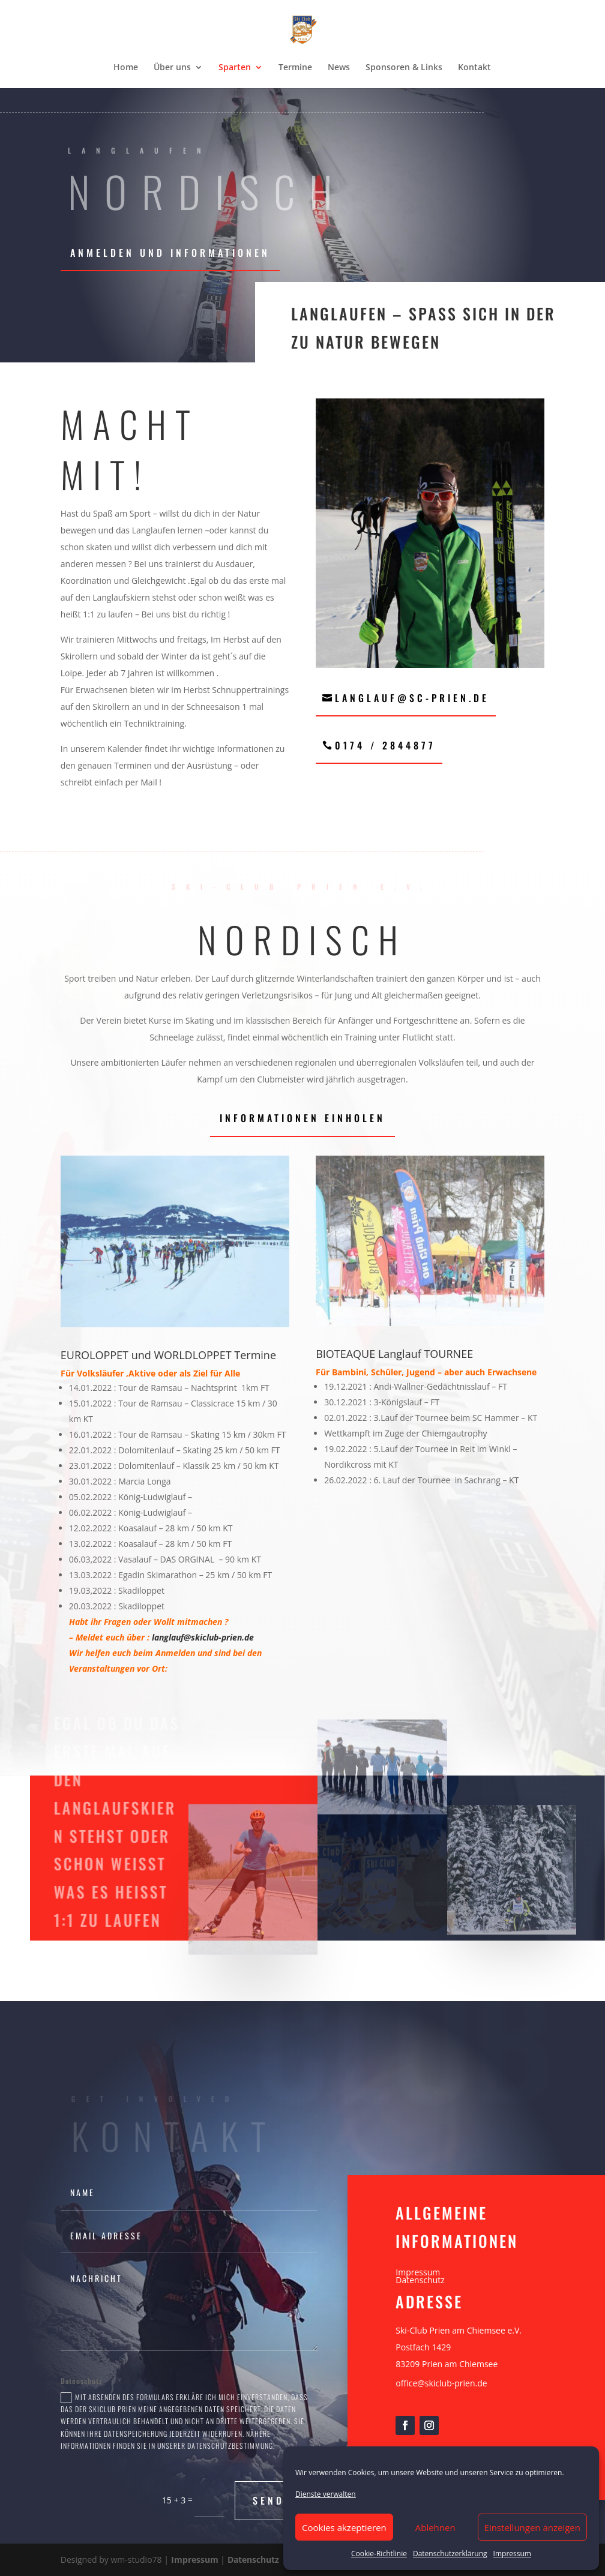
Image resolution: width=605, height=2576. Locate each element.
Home (125, 68)
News (339, 68)
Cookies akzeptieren (344, 2527)
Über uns (172, 68)
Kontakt (474, 68)
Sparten (234, 68)
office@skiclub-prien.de (441, 2383)
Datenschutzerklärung (450, 2553)
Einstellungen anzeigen (532, 2527)
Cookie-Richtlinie (379, 2553)
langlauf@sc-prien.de (412, 698)
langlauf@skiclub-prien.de (203, 1637)
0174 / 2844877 (385, 745)
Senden (276, 2500)
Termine (295, 68)
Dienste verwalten (325, 2494)
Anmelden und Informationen (170, 252)
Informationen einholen (302, 1118)
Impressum (512, 2553)
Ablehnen (435, 2527)
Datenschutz (420, 2280)
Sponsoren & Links (404, 68)
